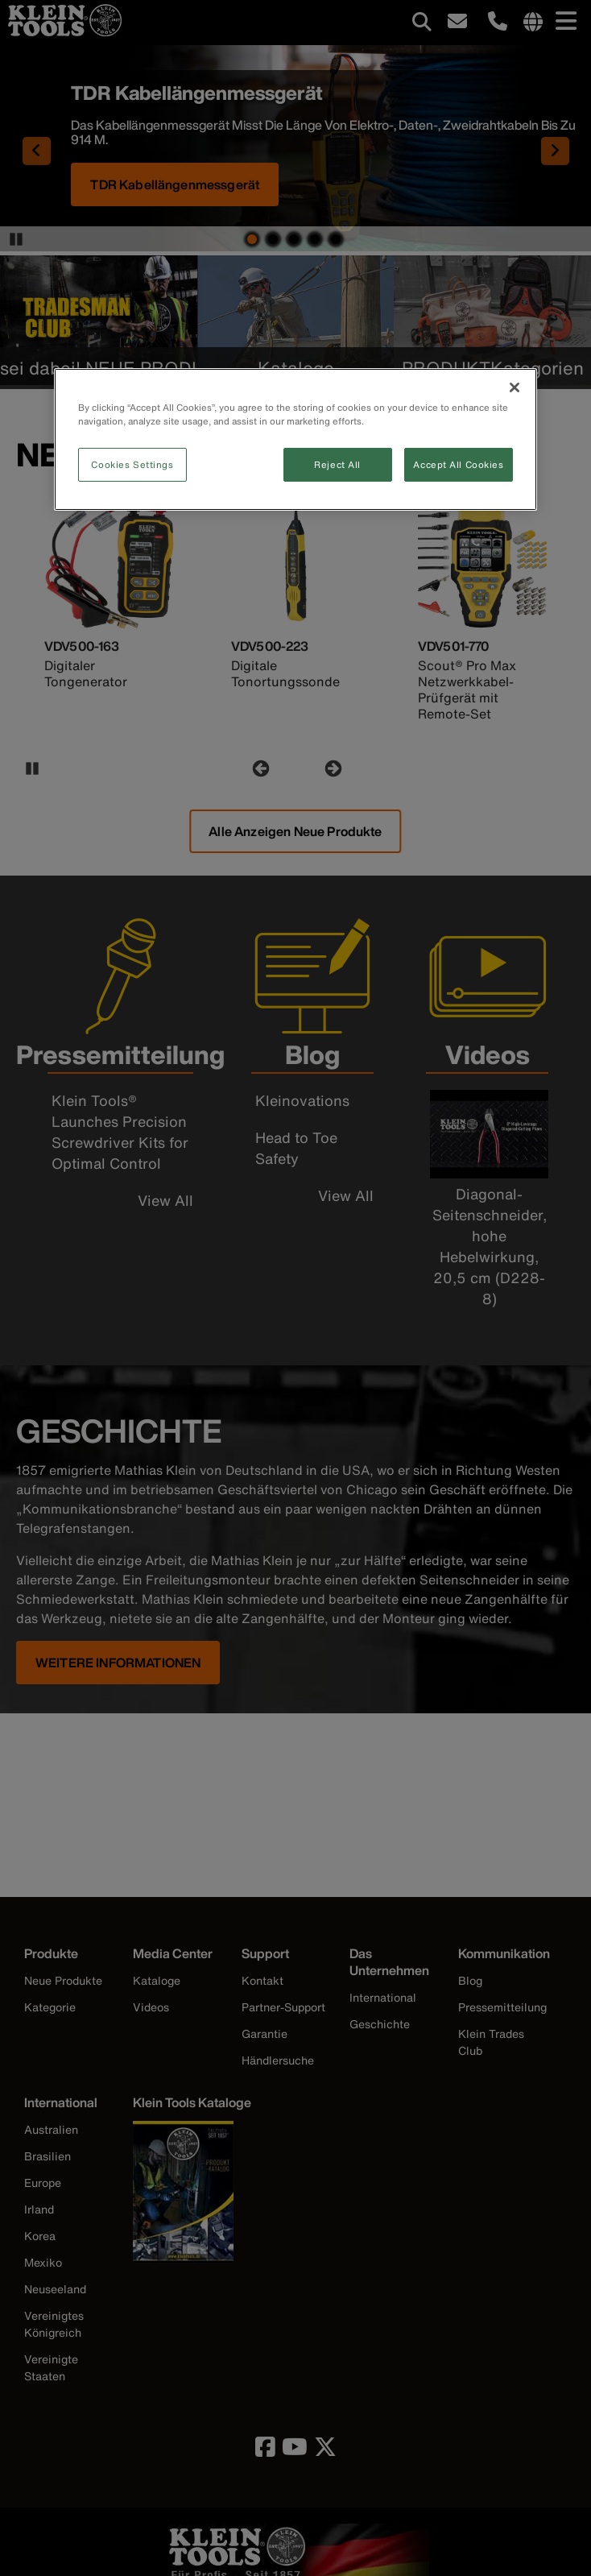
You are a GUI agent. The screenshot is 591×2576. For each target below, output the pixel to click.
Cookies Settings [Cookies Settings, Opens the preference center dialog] (132, 464)
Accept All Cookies (458, 464)
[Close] (514, 387)
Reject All (337, 464)
